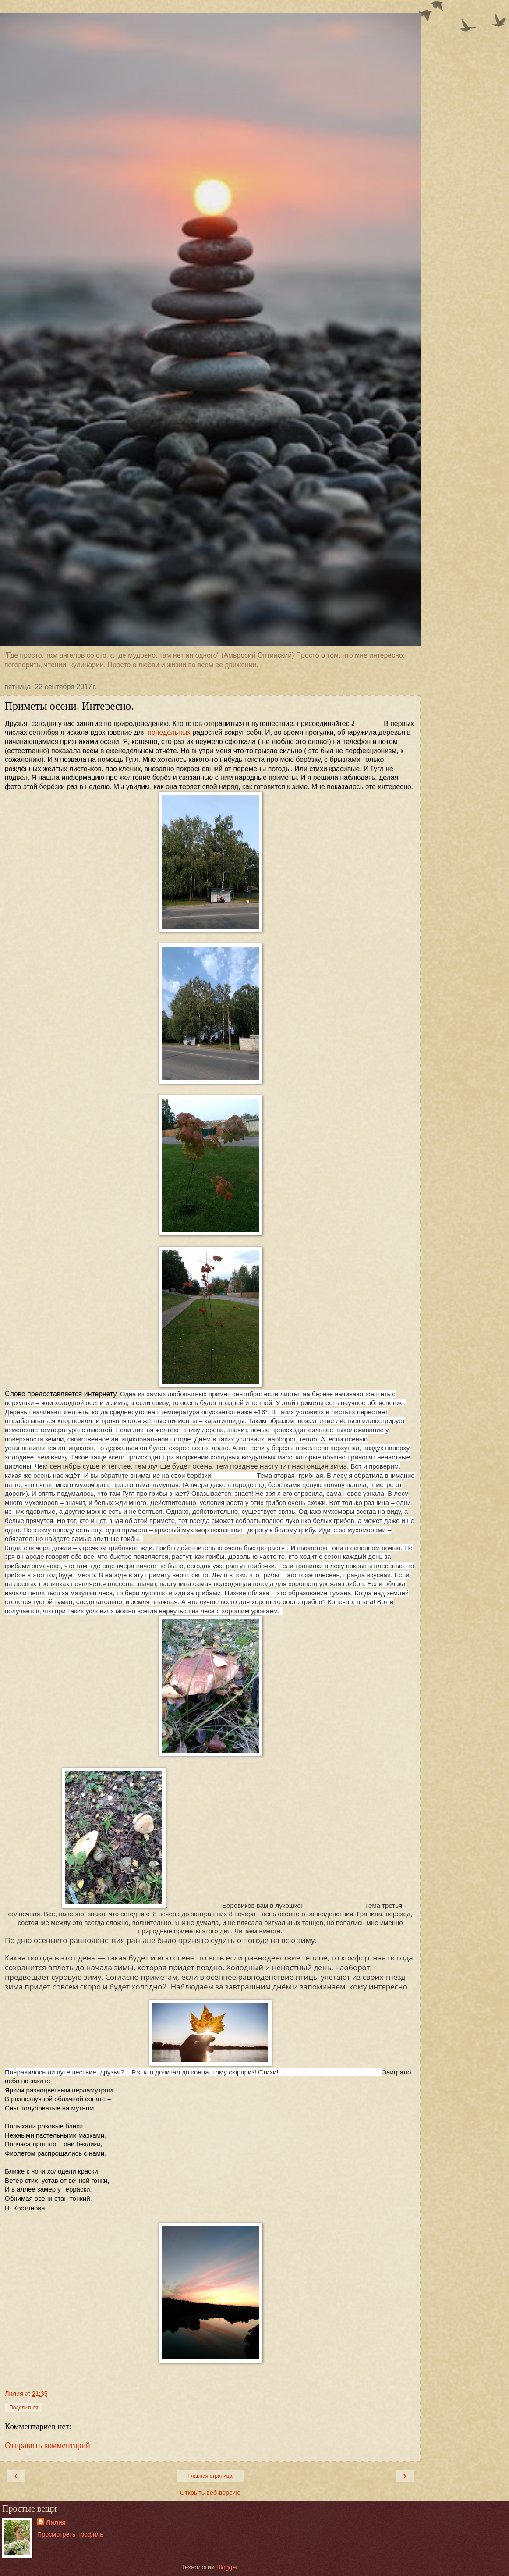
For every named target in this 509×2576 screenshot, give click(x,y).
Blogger (227, 2567)
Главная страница (210, 2476)
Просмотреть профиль (70, 2534)
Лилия (56, 2522)
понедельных (169, 732)
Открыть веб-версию (210, 2492)
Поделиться (23, 2408)
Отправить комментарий (47, 2445)
